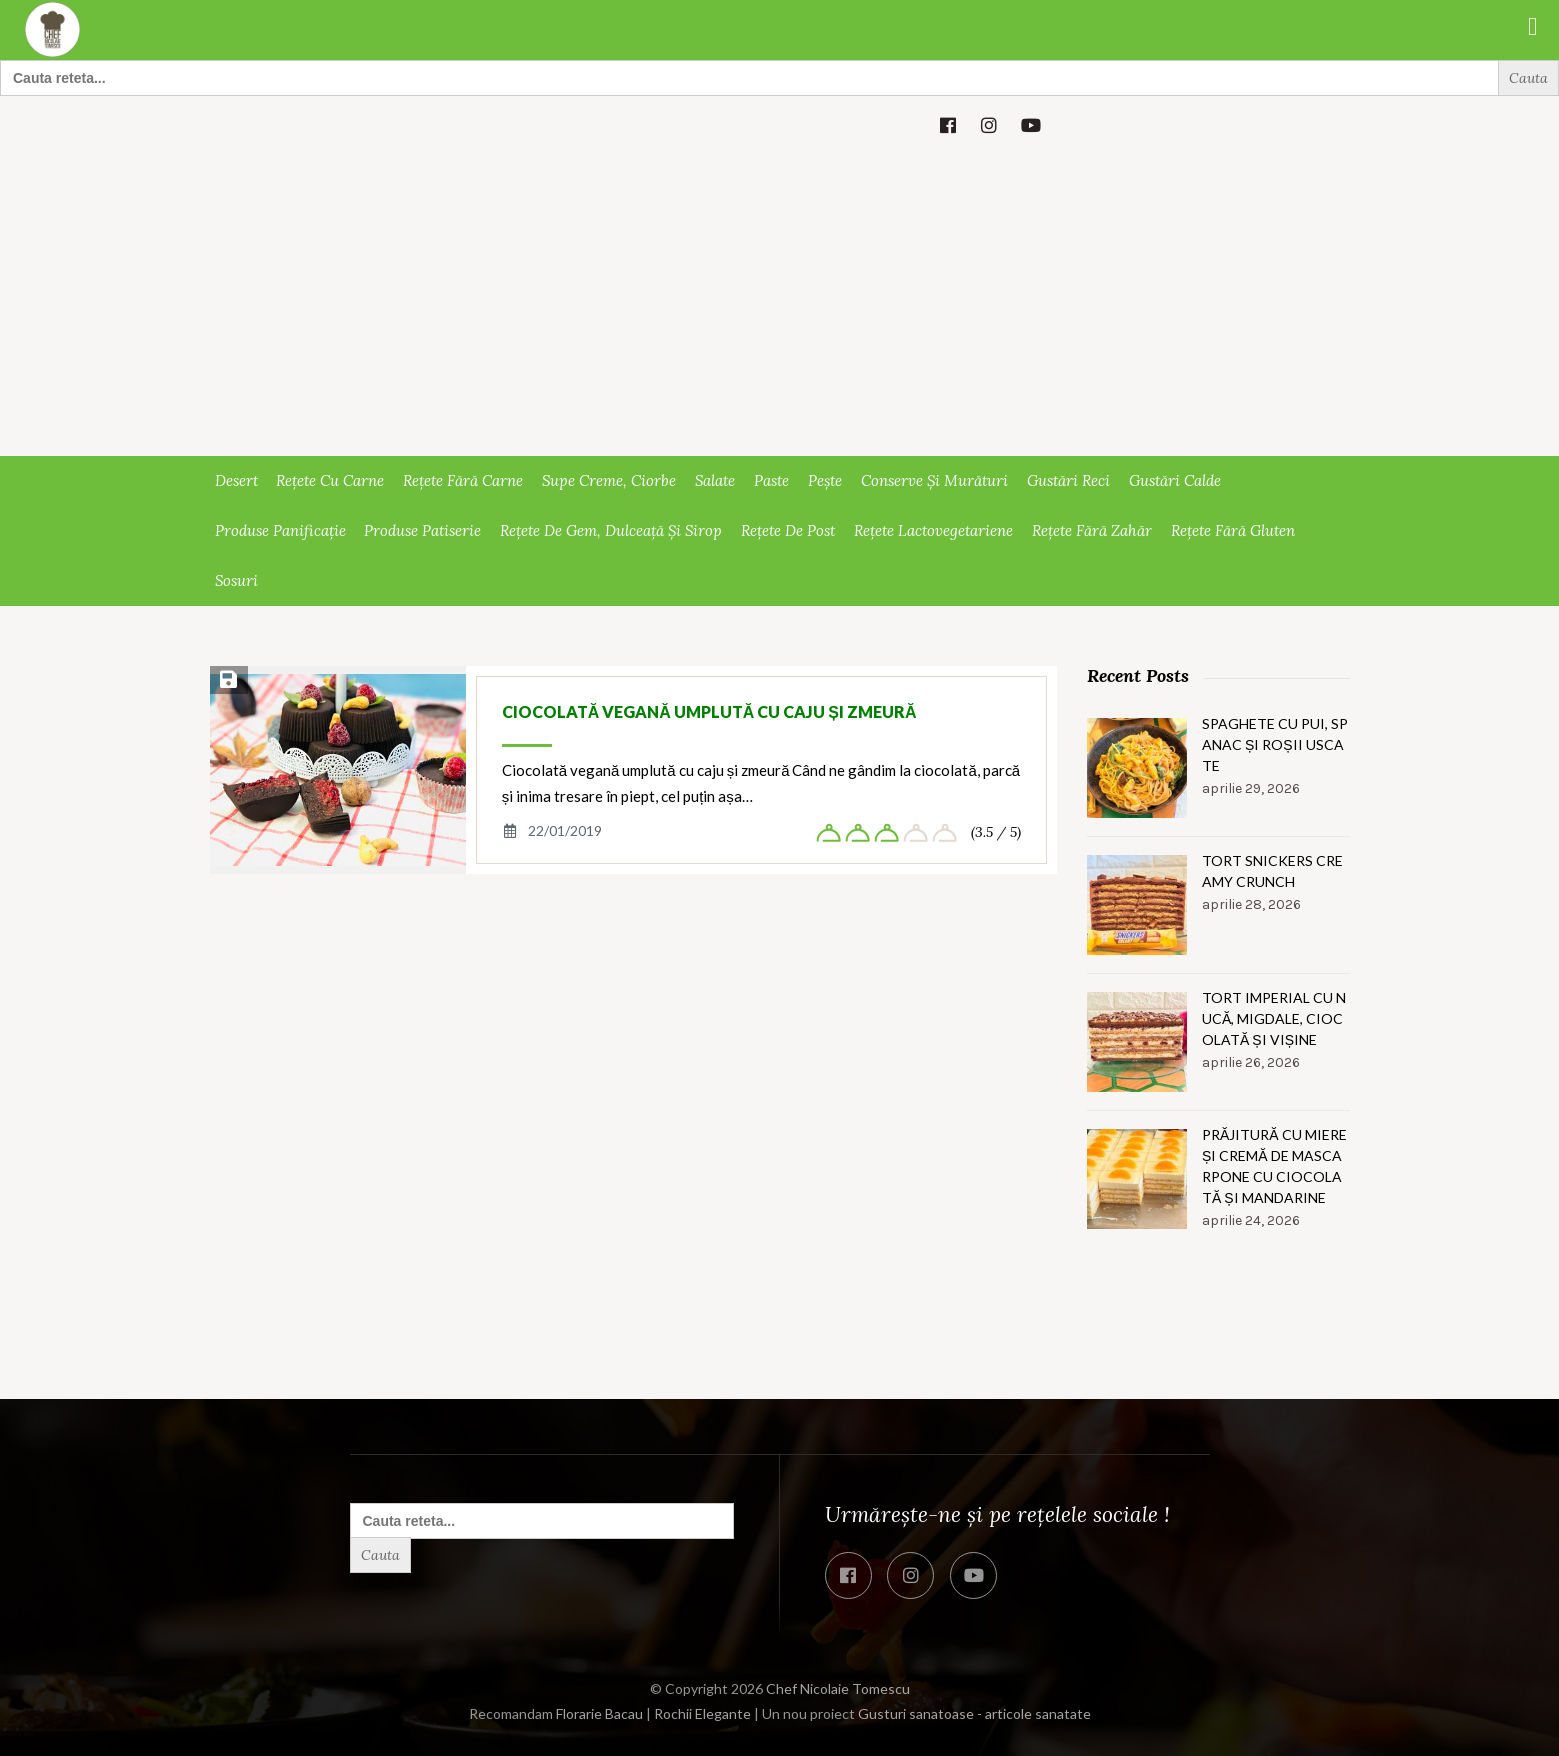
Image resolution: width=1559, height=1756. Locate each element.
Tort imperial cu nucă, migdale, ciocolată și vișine (1274, 1018)
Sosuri (236, 580)
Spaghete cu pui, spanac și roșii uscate (1275, 744)
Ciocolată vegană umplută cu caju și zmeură (709, 711)
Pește (825, 480)
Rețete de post (788, 530)
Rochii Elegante (702, 1713)
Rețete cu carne (330, 480)
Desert (236, 480)
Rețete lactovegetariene (933, 530)
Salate (715, 480)
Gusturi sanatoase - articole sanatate (974, 1713)
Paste (771, 480)
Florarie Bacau (599, 1713)
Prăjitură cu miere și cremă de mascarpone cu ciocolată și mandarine (1274, 1166)
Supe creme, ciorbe (609, 480)
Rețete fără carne (463, 480)
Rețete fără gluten (1233, 530)
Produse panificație (280, 530)
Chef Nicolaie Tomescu (838, 1688)
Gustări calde (1175, 480)
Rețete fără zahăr (1092, 530)
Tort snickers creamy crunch (1272, 871)
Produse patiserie (422, 530)
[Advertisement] (780, 306)
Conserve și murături (934, 480)
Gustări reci (1068, 480)
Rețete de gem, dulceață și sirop (611, 530)
